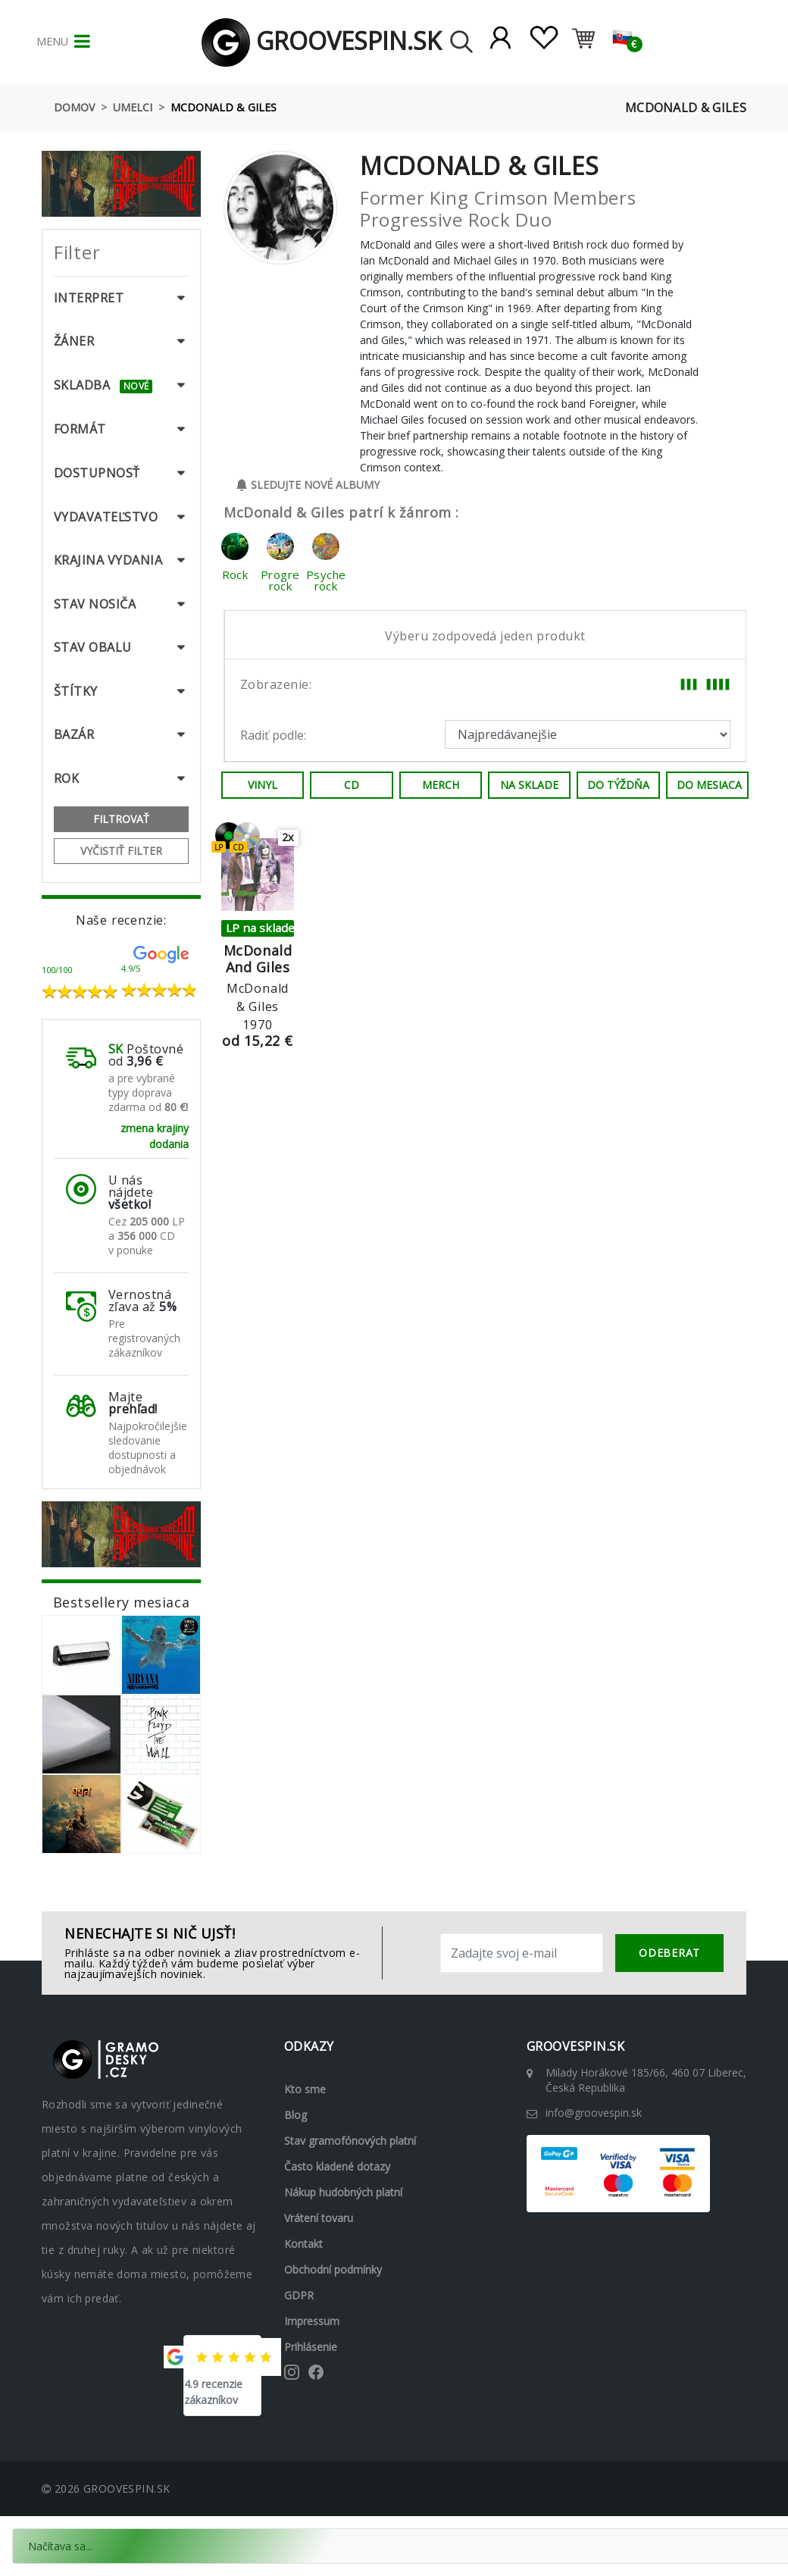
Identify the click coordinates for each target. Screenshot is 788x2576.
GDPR (299, 2295)
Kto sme (305, 2089)
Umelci (132, 107)
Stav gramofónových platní (350, 2140)
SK (116, 1049)
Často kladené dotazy (337, 2166)
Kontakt (303, 2243)
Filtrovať (121, 819)
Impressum (311, 2321)
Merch (440, 785)
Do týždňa (618, 785)
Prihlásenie (310, 2347)
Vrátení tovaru (318, 2218)
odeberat (669, 1952)
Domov (74, 107)
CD (351, 785)
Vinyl (262, 785)
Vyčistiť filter (121, 851)
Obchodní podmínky (333, 2269)
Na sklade (529, 785)
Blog (295, 2115)
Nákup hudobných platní (343, 2192)
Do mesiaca (709, 785)
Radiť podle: (273, 735)
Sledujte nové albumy (308, 484)
